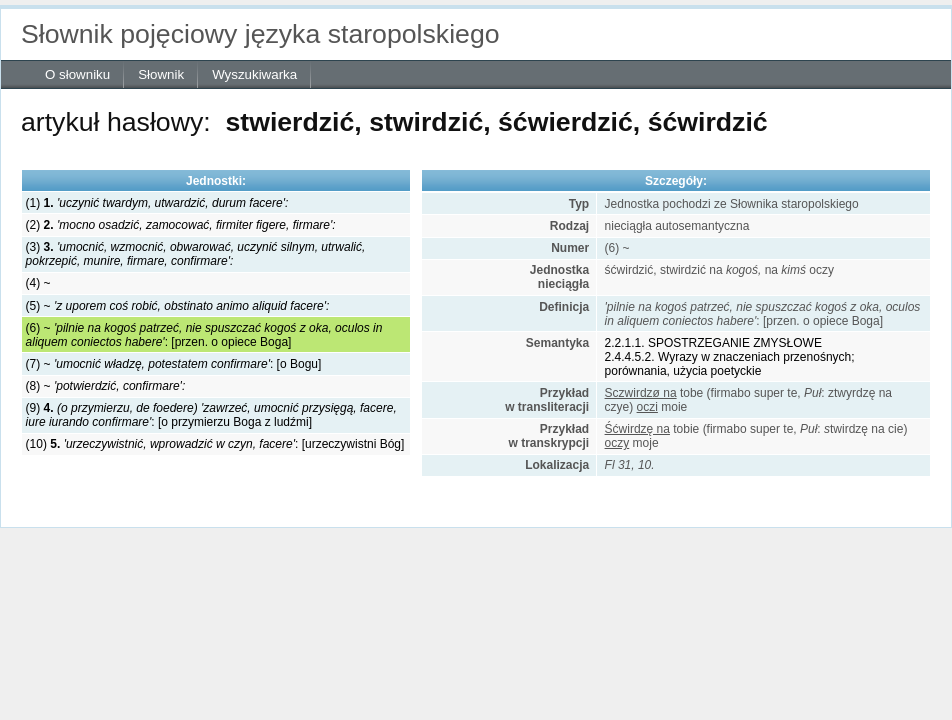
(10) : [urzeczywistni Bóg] (215, 444)
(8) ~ (106, 386)
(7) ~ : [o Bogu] (174, 364)
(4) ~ (38, 283)
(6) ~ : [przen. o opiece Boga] (204, 335)
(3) (196, 254)
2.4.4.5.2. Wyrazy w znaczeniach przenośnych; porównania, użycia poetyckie (730, 364)
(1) (157, 203)
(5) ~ (178, 306)
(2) (181, 225)
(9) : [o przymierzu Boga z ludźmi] (211, 415)
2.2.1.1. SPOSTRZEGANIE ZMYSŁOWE (713, 343)
